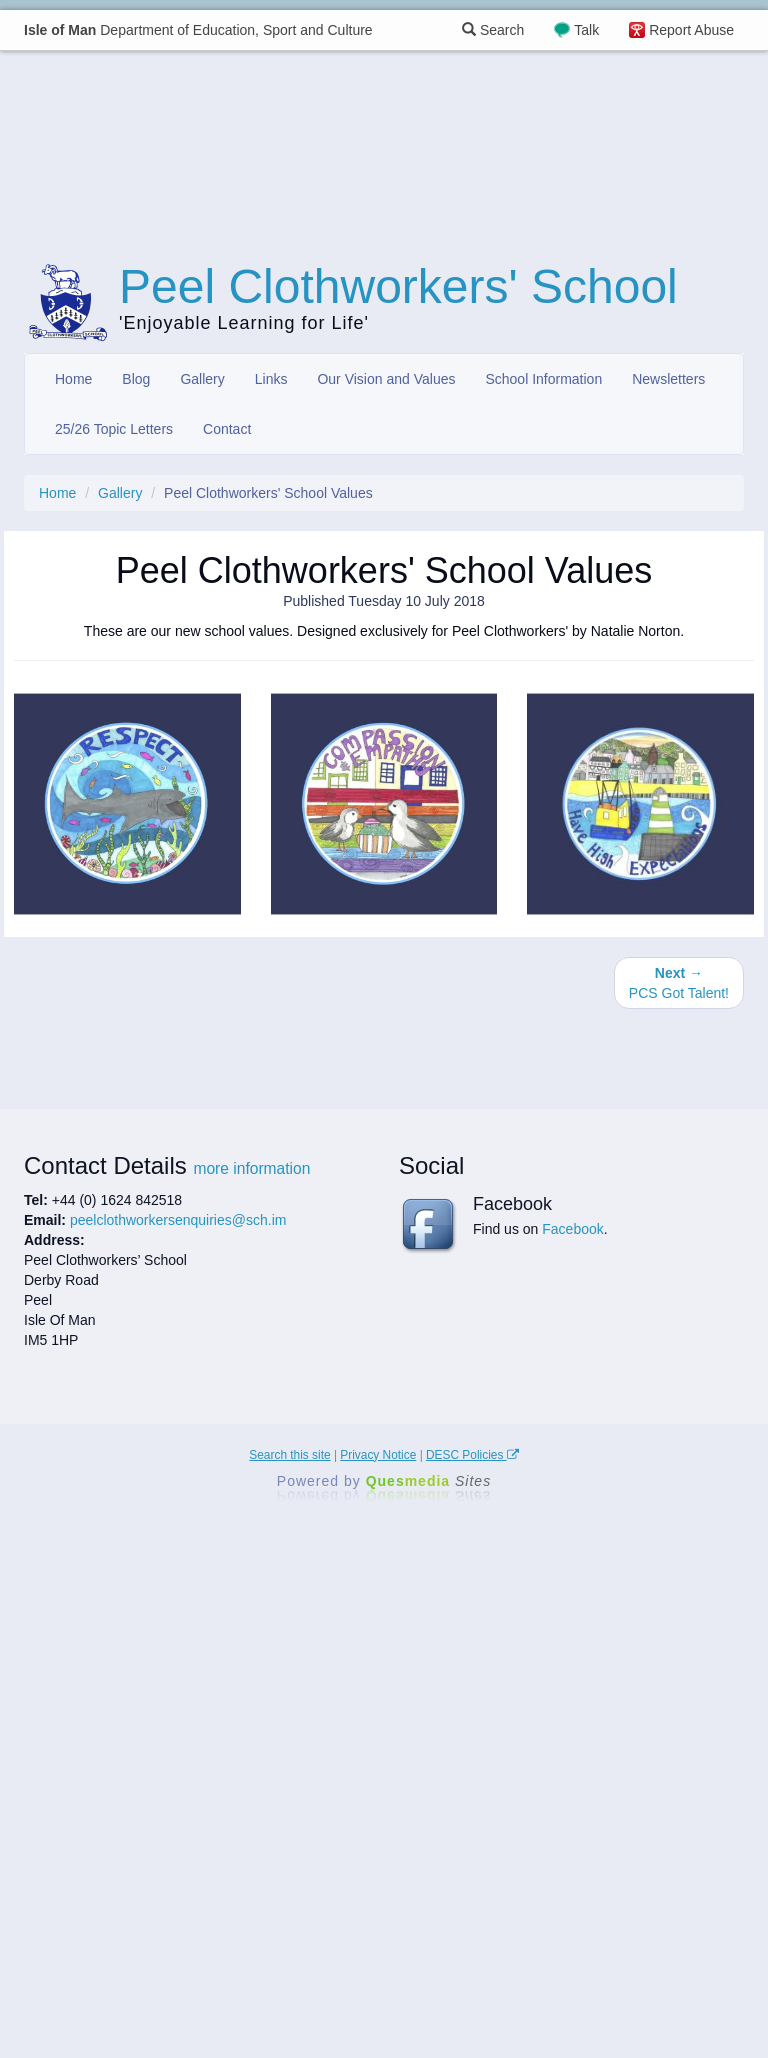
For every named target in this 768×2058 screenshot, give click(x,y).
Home (73, 379)
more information (251, 1168)
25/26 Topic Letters (114, 429)
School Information (543, 379)
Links (271, 379)
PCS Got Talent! (679, 983)
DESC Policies (472, 1455)
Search (493, 30)
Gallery (202, 379)
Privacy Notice (378, 1455)
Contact (227, 429)
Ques (429, 1481)
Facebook (572, 1229)
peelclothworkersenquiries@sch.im (178, 1220)
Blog (136, 379)
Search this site (289, 1455)
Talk (586, 30)
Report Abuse (691, 30)
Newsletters (668, 379)
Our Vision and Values (386, 379)
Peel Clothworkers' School (398, 286)
